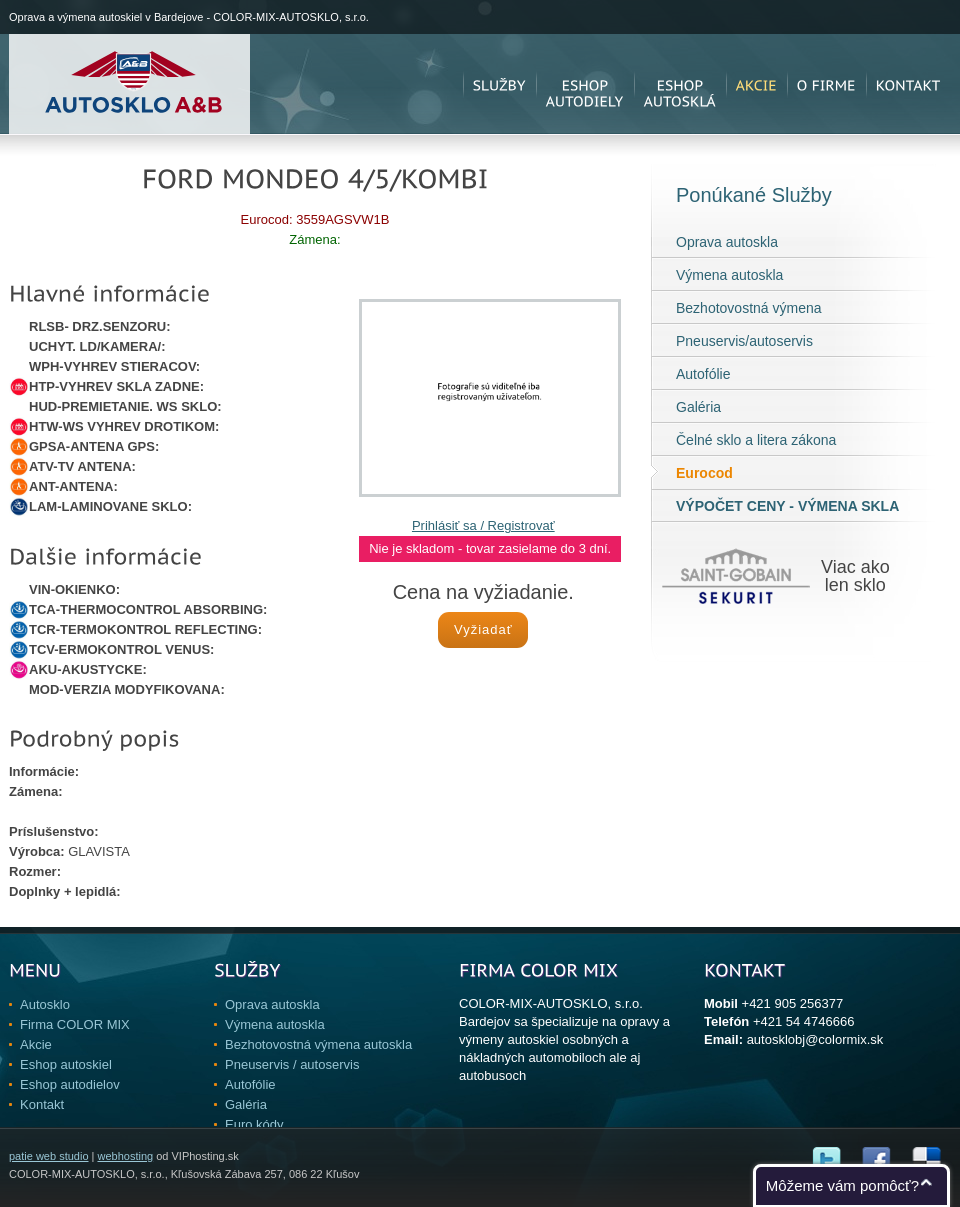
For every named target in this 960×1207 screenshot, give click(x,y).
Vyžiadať (483, 629)
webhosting (125, 1156)
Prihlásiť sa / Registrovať (483, 525)
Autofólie (703, 374)
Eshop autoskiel (66, 1064)
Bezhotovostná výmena (749, 308)
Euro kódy (254, 1124)
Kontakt (42, 1104)
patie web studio (49, 1156)
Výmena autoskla (729, 275)
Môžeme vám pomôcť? (842, 1185)
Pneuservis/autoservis (744, 341)
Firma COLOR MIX (75, 1024)
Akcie (36, 1044)
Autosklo (45, 1004)
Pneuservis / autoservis (292, 1064)
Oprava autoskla (727, 242)
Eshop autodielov (70, 1084)
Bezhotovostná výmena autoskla (318, 1044)
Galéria (698, 407)
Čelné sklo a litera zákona (756, 440)
